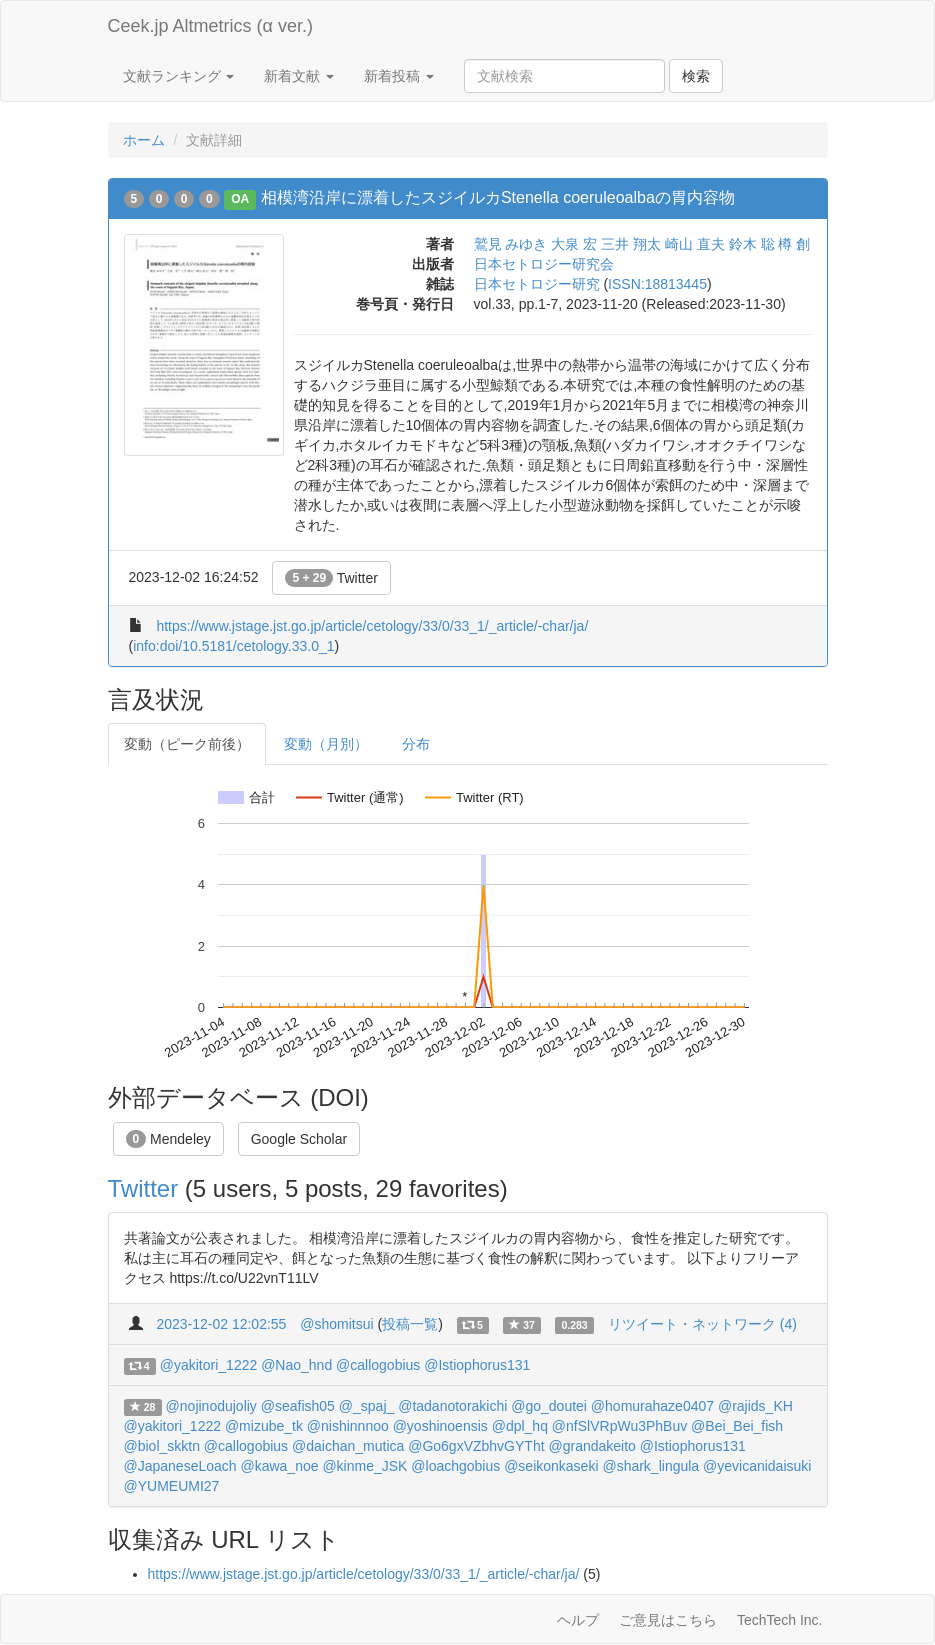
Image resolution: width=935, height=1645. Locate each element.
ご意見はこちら (668, 1620)
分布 (416, 744)
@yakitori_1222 (209, 1365)
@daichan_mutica (348, 1446)
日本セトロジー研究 (537, 284)
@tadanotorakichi (452, 1406)
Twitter (331, 578)
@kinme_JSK (364, 1466)
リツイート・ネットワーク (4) (702, 1324)
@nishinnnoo (348, 1426)
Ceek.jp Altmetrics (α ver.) (210, 26)
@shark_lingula (650, 1466)
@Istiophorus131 (477, 1365)
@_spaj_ (366, 1406)
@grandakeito (591, 1446)
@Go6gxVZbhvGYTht (476, 1446)
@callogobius (378, 1365)
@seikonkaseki (551, 1466)
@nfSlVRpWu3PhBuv (619, 1426)
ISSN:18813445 (657, 284)
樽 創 (794, 244)
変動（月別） (326, 744)
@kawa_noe (279, 1466)
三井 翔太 (631, 244)
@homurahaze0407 (652, 1406)
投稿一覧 (410, 1324)
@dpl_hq (520, 1426)
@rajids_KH (755, 1406)
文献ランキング (179, 76)
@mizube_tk (264, 1426)
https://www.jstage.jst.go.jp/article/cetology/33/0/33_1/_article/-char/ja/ (372, 626)
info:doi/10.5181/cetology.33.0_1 (233, 646)
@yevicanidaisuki (757, 1466)
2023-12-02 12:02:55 (221, 1324)
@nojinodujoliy (211, 1406)
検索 (696, 76)
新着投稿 (399, 76)
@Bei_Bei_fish (737, 1426)
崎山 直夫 (695, 244)
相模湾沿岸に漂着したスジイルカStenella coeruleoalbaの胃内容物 (498, 197)
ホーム (144, 140)
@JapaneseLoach (180, 1466)
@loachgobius (455, 1466)
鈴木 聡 (752, 244)
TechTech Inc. (780, 1620)
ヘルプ (578, 1620)
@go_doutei (549, 1406)
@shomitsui (336, 1324)
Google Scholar (299, 1139)
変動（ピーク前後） (187, 744)
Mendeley (168, 1139)
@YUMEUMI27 (172, 1486)
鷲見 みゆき (511, 244)
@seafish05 (298, 1406)
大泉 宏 (574, 244)
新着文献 (299, 76)
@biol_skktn (162, 1446)
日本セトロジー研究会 (544, 264)
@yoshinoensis (440, 1426)
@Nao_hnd (296, 1365)
